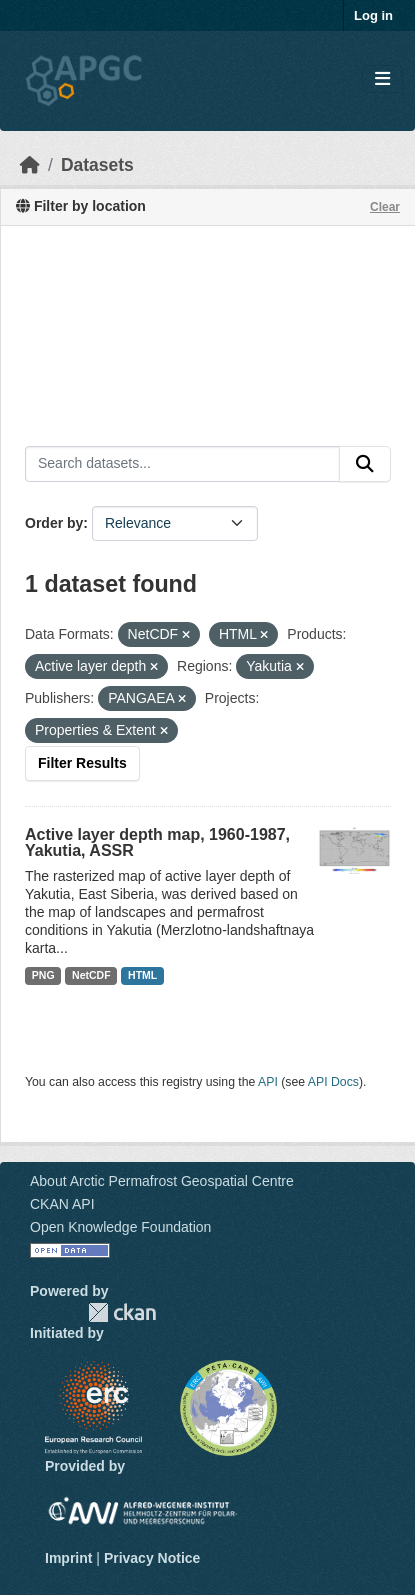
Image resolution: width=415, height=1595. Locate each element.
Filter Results (82, 763)
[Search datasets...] (182, 464)
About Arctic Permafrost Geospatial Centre (162, 1181)
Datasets (97, 165)
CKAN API (62, 1204)
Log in (373, 15)
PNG (43, 975)
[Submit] (365, 464)
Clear (385, 207)
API (268, 1082)
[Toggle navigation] (382, 79)
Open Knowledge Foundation (120, 1227)
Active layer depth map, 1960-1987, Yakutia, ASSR (157, 842)
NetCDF (91, 975)
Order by (54, 523)
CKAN (122, 1312)
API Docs (333, 1082)
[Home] (30, 165)
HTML (142, 975)
